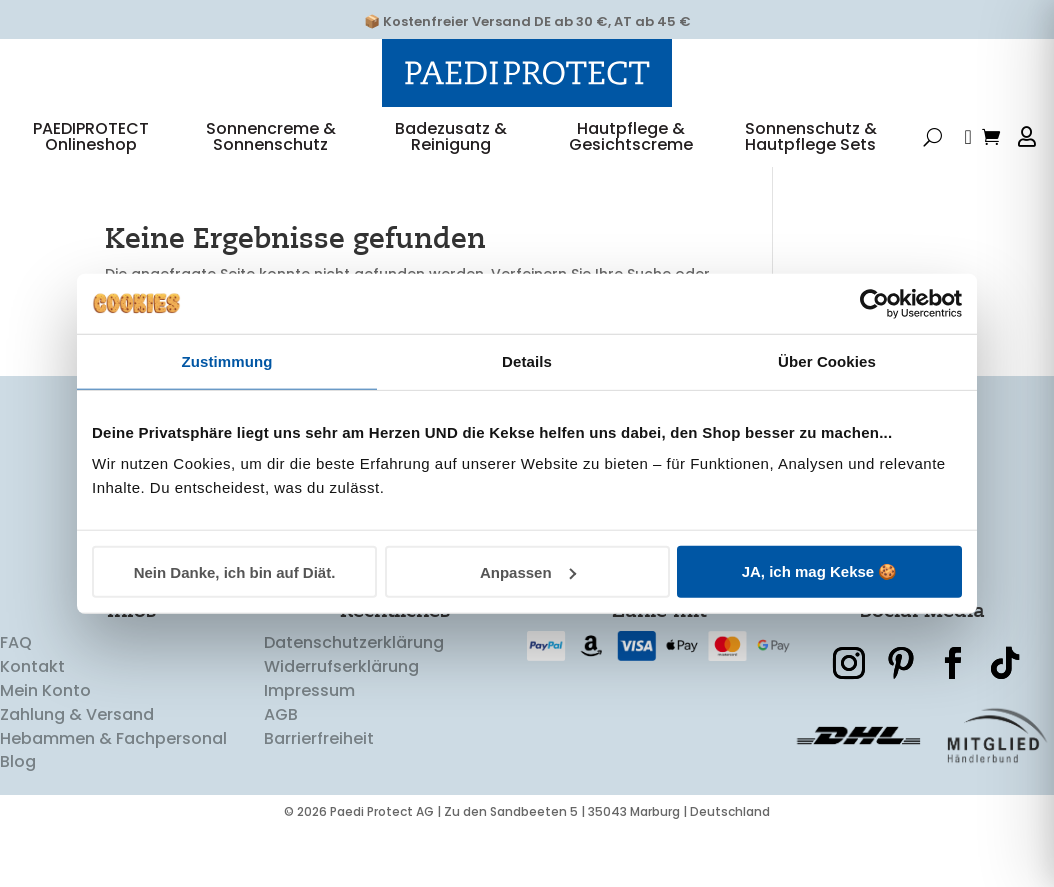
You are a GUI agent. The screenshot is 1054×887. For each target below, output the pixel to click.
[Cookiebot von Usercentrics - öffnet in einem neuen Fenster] (874, 303)
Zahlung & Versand (77, 736)
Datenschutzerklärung (354, 665)
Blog (18, 784)
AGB (281, 736)
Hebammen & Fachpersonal (113, 760)
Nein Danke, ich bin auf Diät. (235, 571)
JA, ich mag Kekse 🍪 (820, 571)
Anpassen (528, 571)
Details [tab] (527, 360)
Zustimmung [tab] (227, 360)
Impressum (309, 712)
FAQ (16, 665)
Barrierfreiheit (319, 760)
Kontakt (32, 689)
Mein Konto (45, 712)
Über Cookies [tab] (827, 360)
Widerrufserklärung (341, 689)
